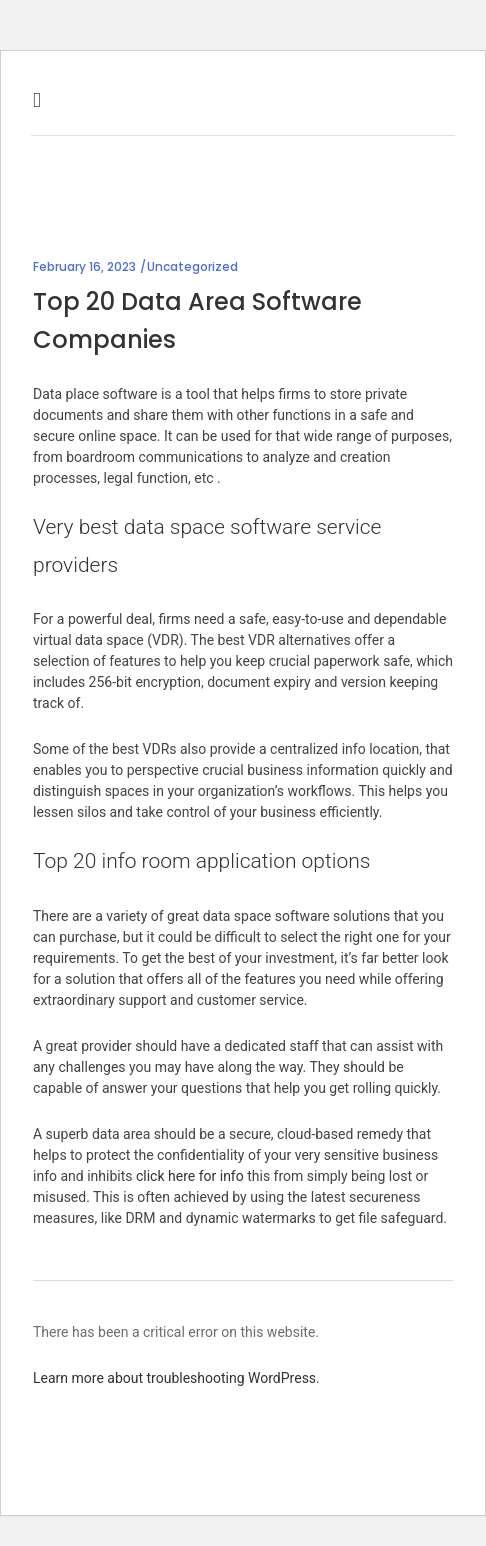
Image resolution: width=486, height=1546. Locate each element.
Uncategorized (192, 266)
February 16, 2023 (84, 266)
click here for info (190, 1176)
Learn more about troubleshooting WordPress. (176, 1378)
